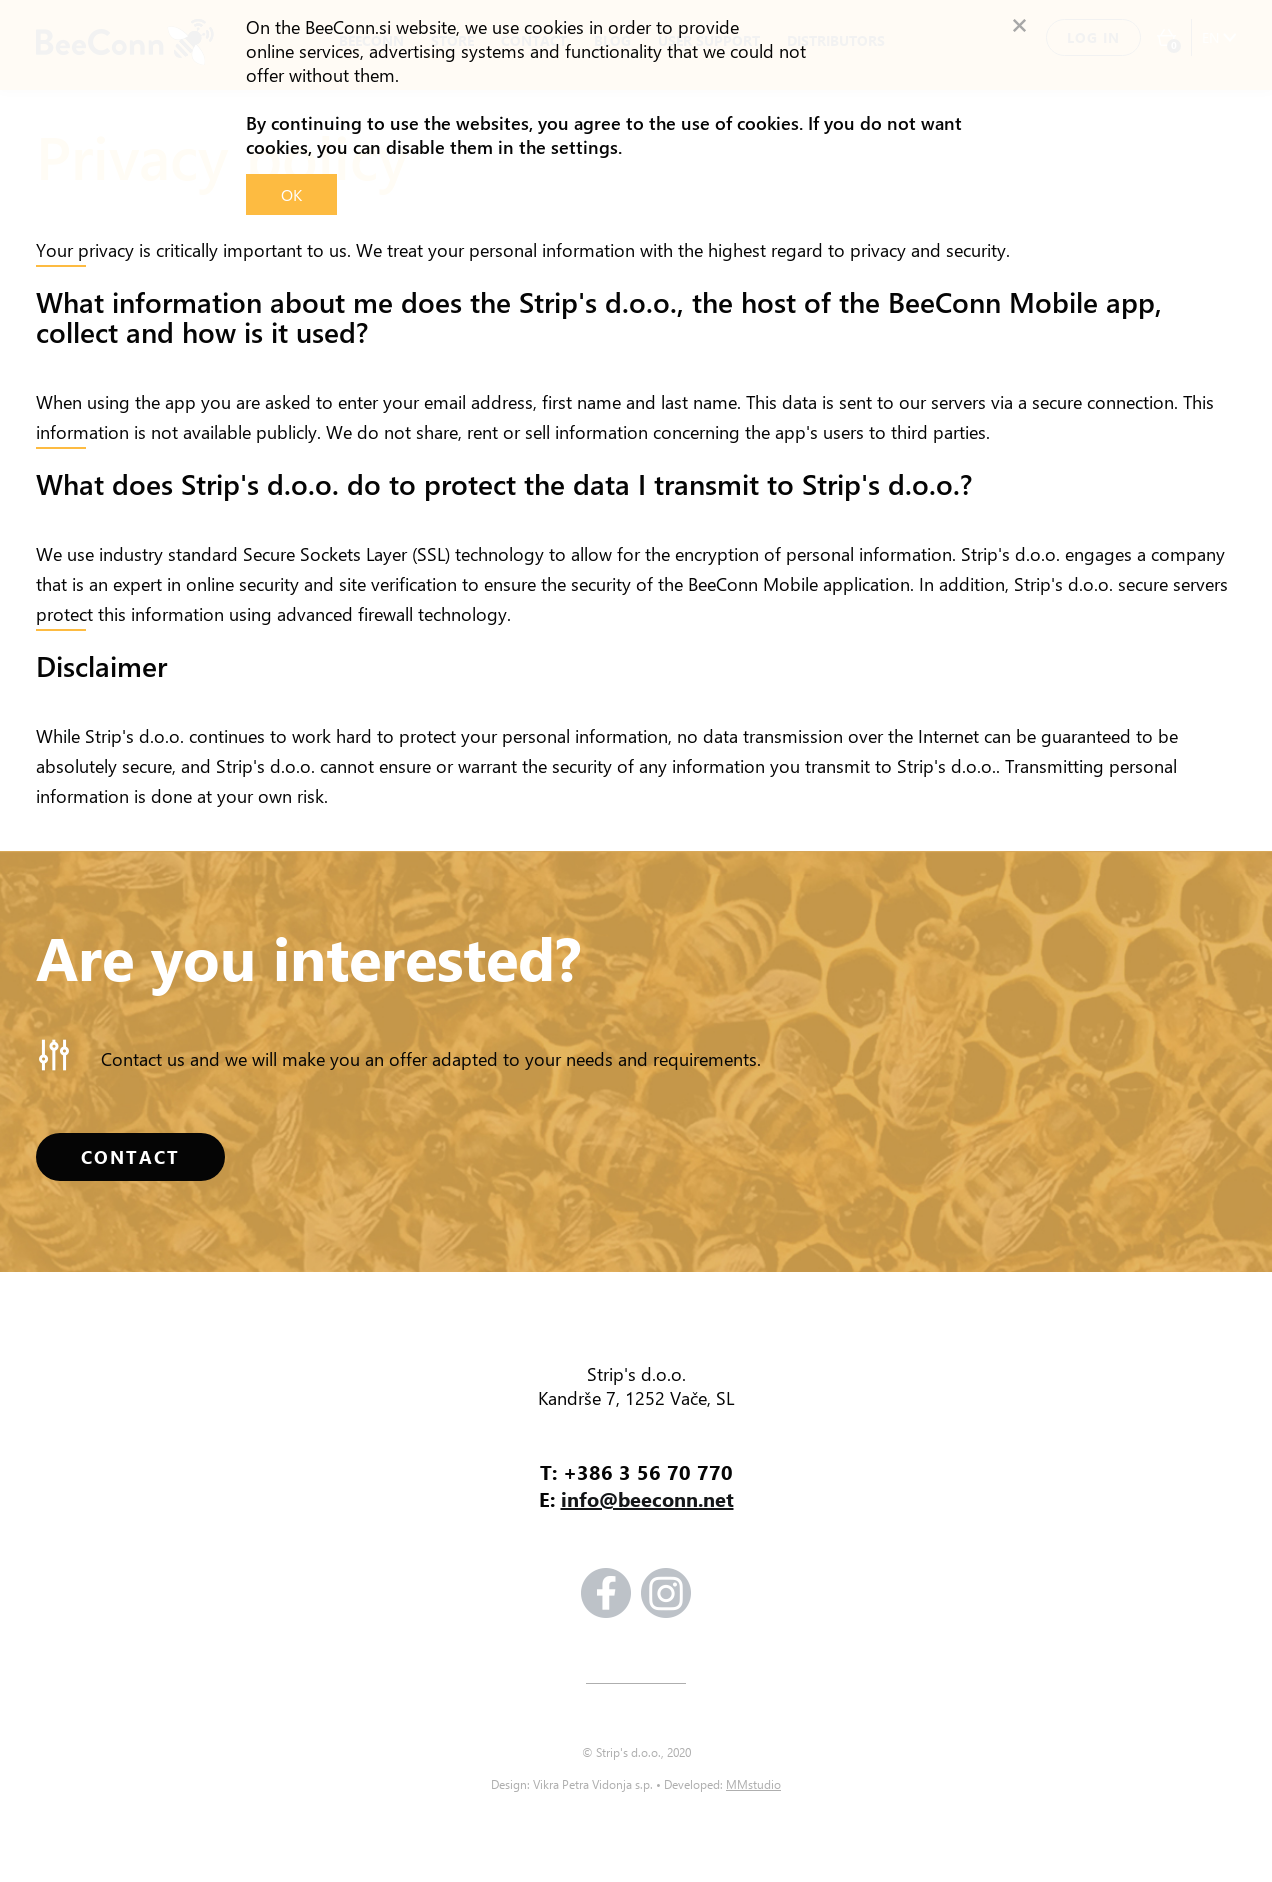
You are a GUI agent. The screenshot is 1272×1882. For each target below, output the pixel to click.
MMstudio (753, 1784)
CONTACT (130, 1157)
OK (291, 194)
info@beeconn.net (647, 1498)
